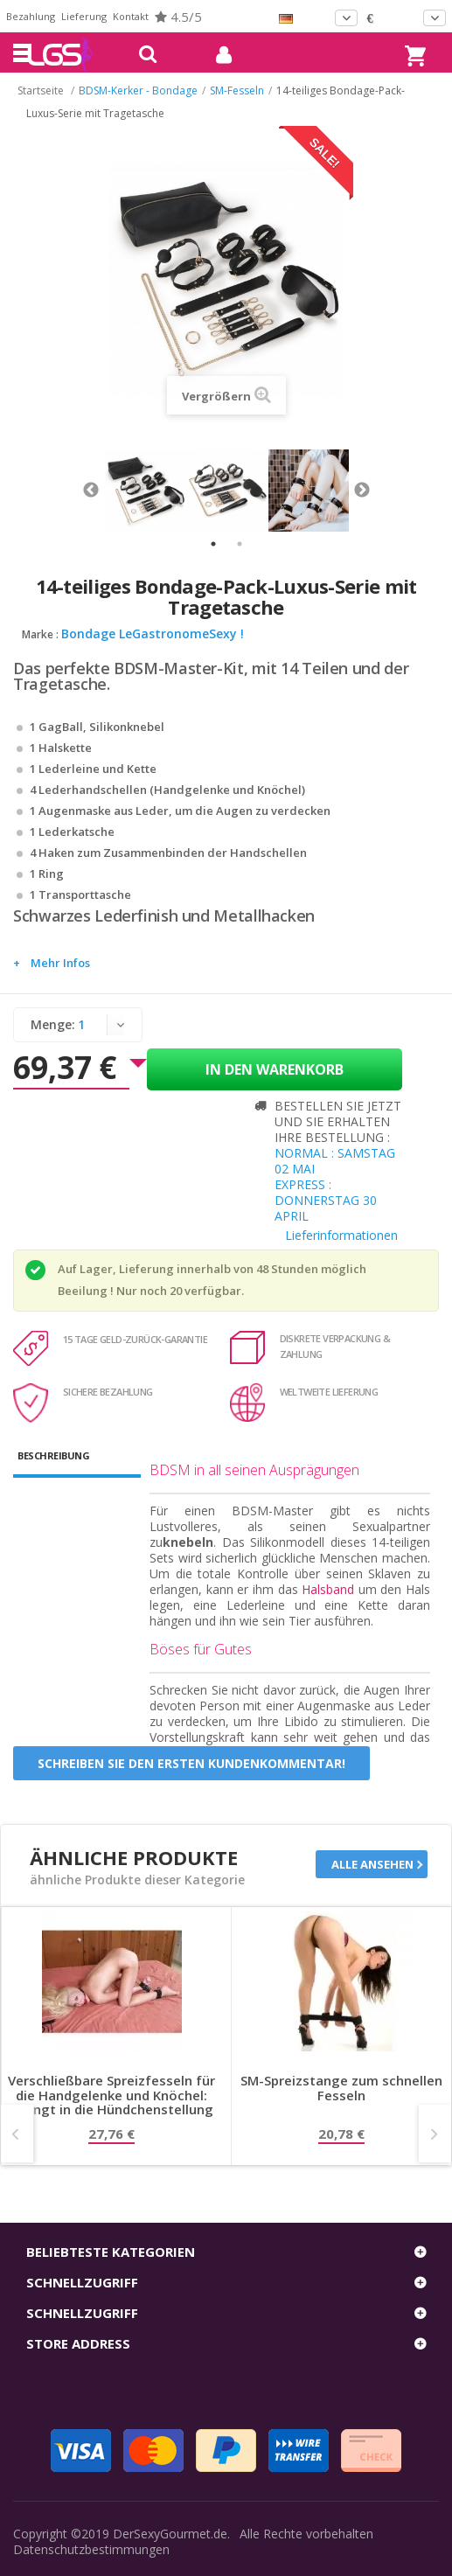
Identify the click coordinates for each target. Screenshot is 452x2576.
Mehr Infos (60, 963)
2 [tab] (239, 544)
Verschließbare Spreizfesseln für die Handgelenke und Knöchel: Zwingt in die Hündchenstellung (111, 2095)
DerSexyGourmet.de (170, 2533)
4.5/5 (178, 16)
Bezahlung (30, 16)
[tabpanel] (145, 490)
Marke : (40, 634)
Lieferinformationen (341, 1235)
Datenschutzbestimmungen (91, 2549)
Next (362, 490)
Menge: (53, 1024)
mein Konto (217, 55)
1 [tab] (213, 544)
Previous (91, 490)
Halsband (328, 1589)
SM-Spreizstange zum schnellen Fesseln (341, 2088)
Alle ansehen (372, 1864)
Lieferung (84, 16)
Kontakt (131, 16)
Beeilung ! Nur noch (112, 1290)
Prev (17, 2133)
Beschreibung (53, 1455)
